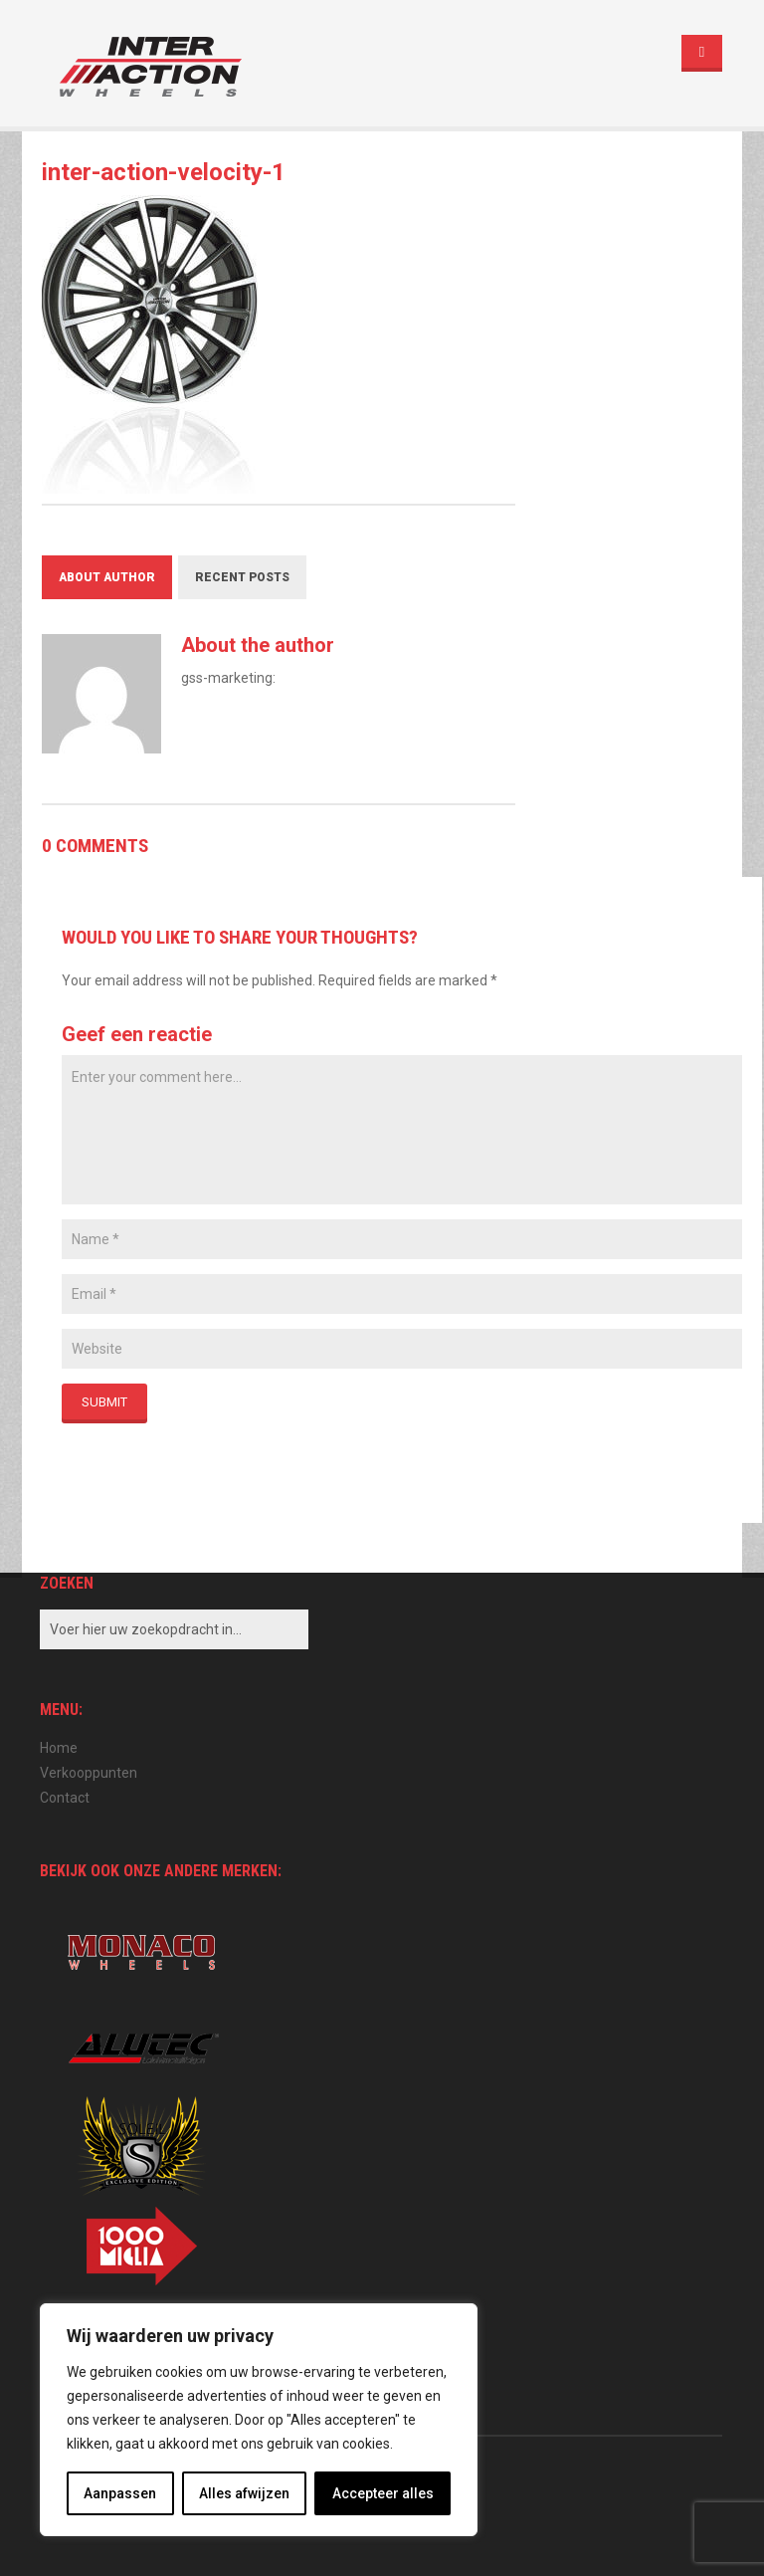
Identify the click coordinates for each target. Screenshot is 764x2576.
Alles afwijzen (244, 2493)
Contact (65, 1798)
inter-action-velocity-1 (164, 172)
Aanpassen (120, 2493)
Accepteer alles (383, 2493)
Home (59, 1748)
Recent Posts (242, 577)
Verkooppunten (88, 1773)
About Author (107, 577)
